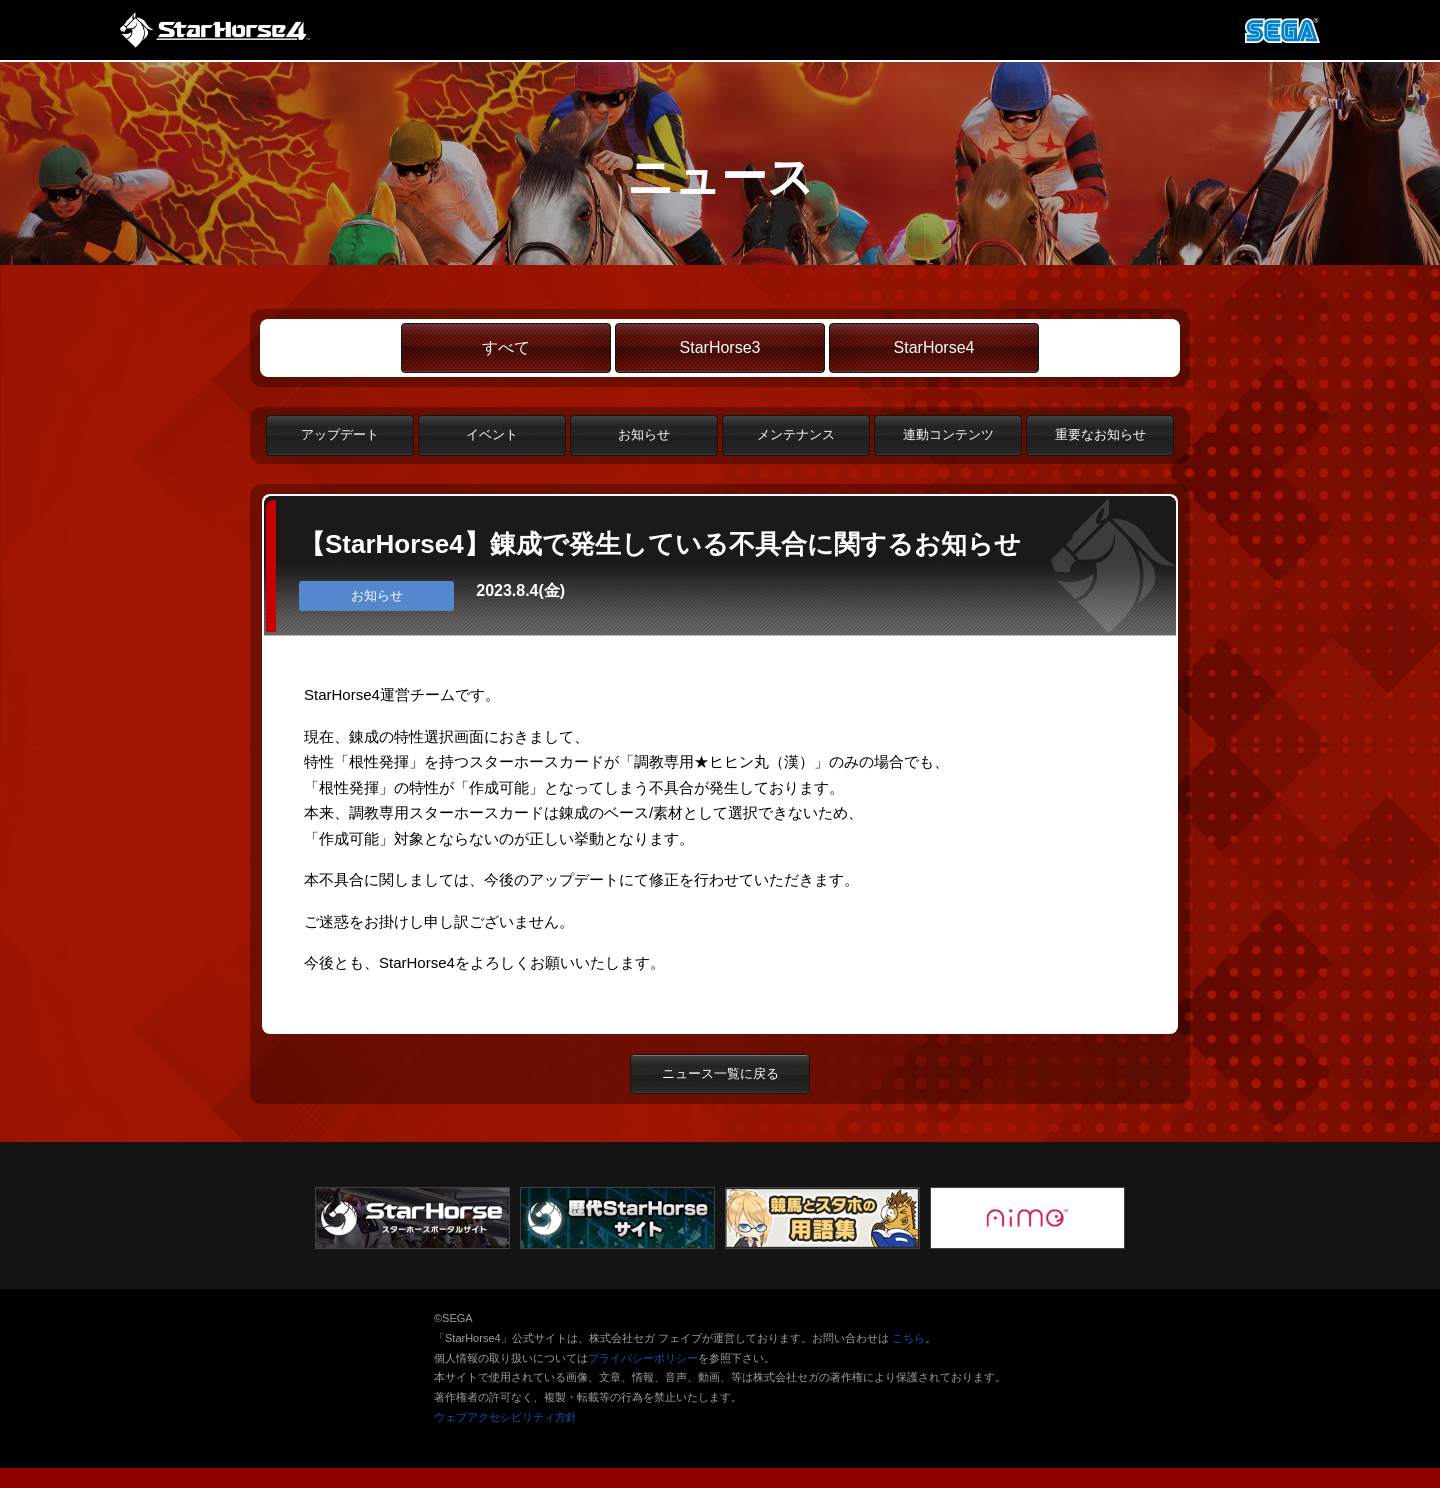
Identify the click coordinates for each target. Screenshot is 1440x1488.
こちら (908, 1338)
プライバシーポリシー (643, 1358)
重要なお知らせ (1100, 434)
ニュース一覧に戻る (720, 1073)
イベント (492, 434)
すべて (506, 347)
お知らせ (644, 434)
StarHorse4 (934, 347)
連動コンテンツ (948, 434)
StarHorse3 (720, 347)
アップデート (340, 434)
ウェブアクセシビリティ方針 (505, 1417)
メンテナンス (796, 434)
